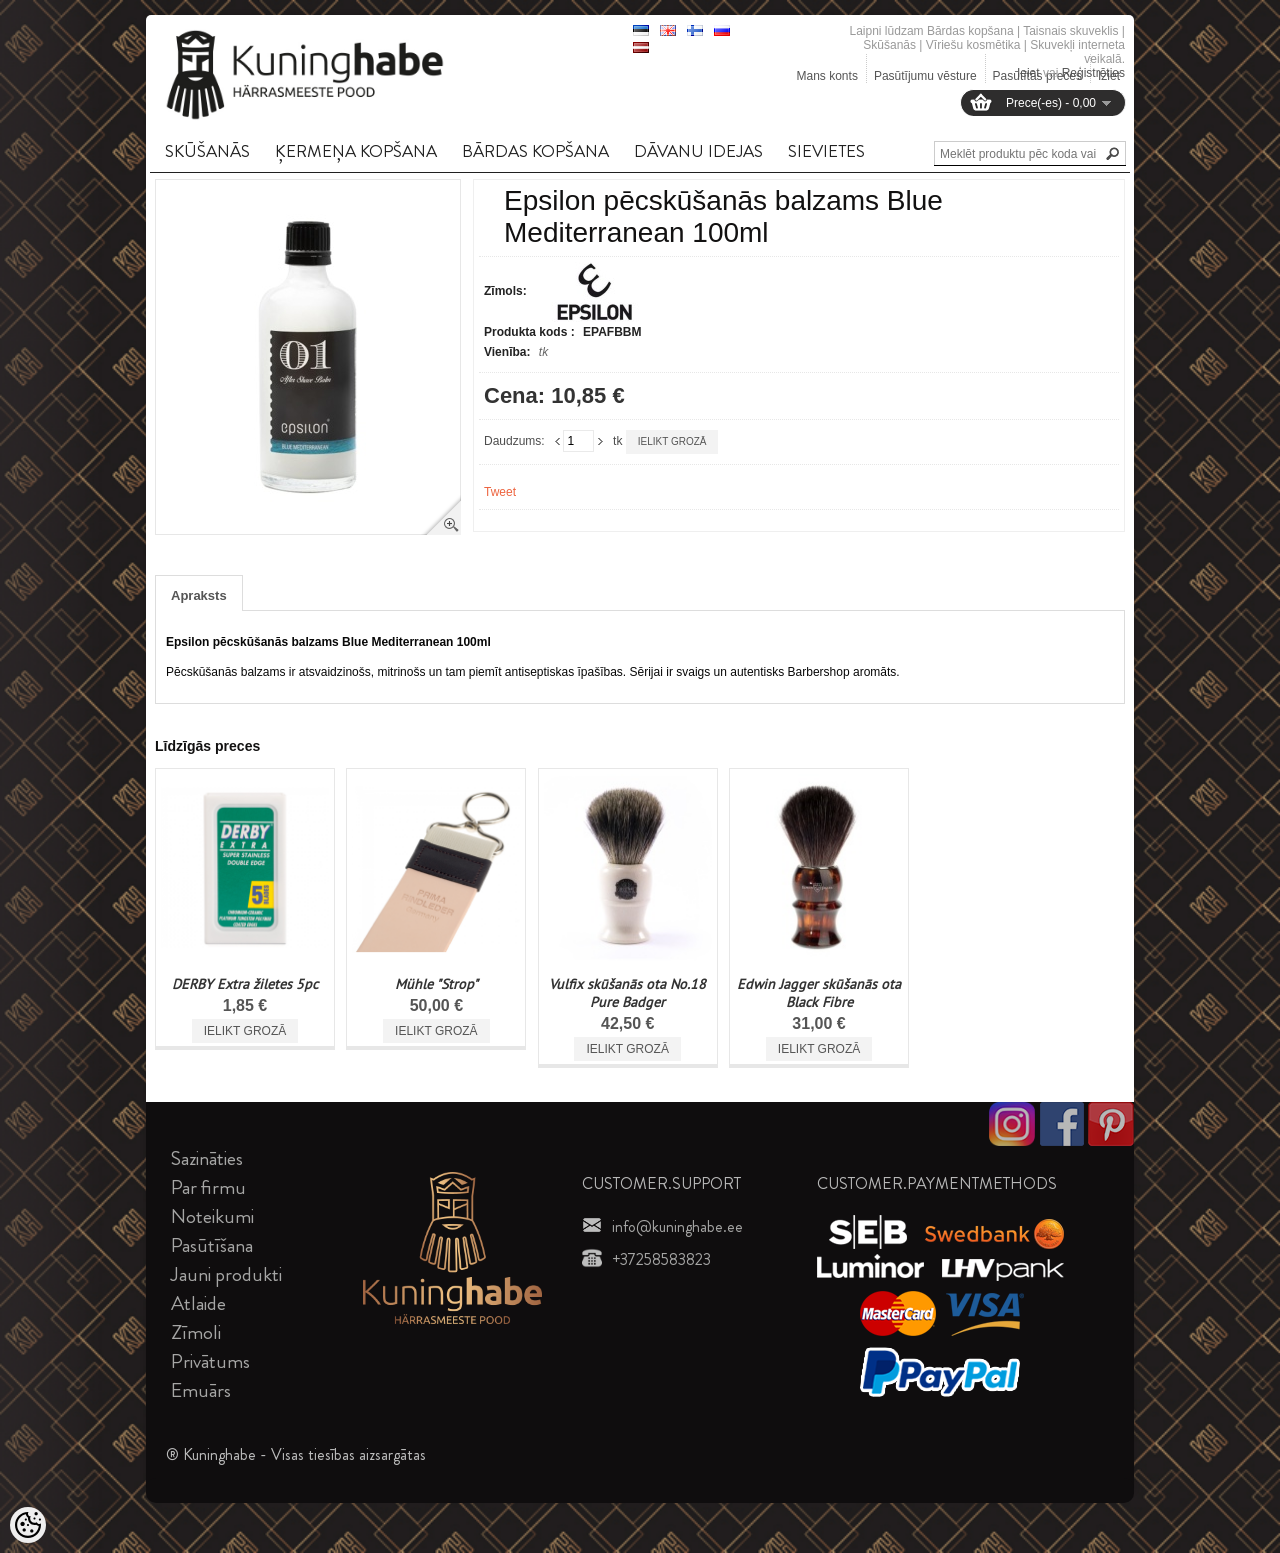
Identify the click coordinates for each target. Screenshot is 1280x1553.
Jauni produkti (226, 1274)
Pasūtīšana (212, 1245)
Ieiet (1028, 73)
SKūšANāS (207, 151)
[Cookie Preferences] (28, 1525)
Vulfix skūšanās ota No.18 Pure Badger (627, 993)
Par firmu (208, 1187)
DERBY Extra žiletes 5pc (245, 984)
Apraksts (199, 595)
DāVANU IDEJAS (698, 151)
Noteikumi (212, 1216)
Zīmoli (196, 1332)
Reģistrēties (1093, 73)
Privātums (210, 1361)
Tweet (500, 492)
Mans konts (827, 76)
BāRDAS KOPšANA (535, 151)
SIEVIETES (826, 151)
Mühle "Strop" (436, 984)
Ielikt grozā (672, 441)
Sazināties (207, 1158)
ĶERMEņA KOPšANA (356, 151)
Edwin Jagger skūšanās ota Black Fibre (819, 993)
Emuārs (201, 1390)
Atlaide (198, 1303)
